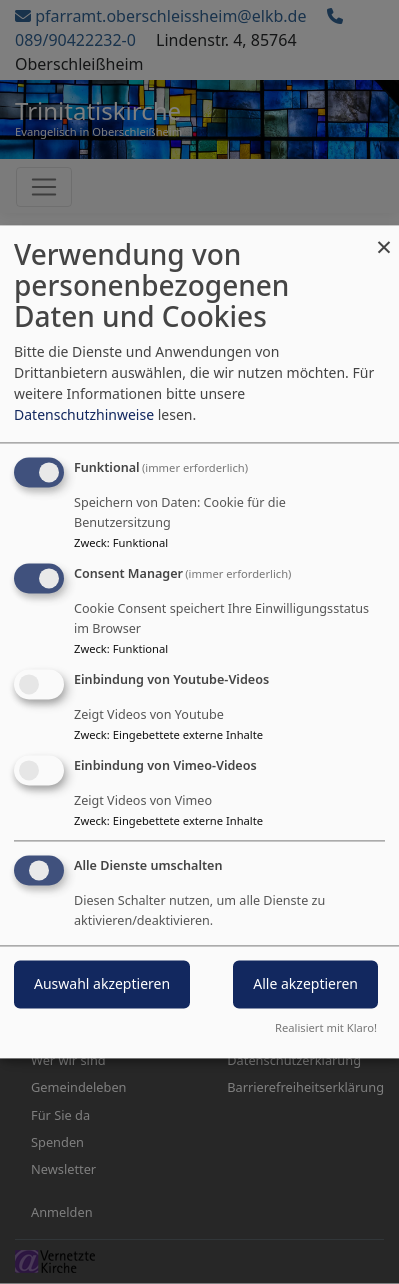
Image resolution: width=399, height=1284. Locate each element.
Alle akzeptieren (305, 984)
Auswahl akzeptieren (102, 984)
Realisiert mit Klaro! (326, 1028)
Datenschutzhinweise (84, 415)
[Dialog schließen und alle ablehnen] (384, 237)
